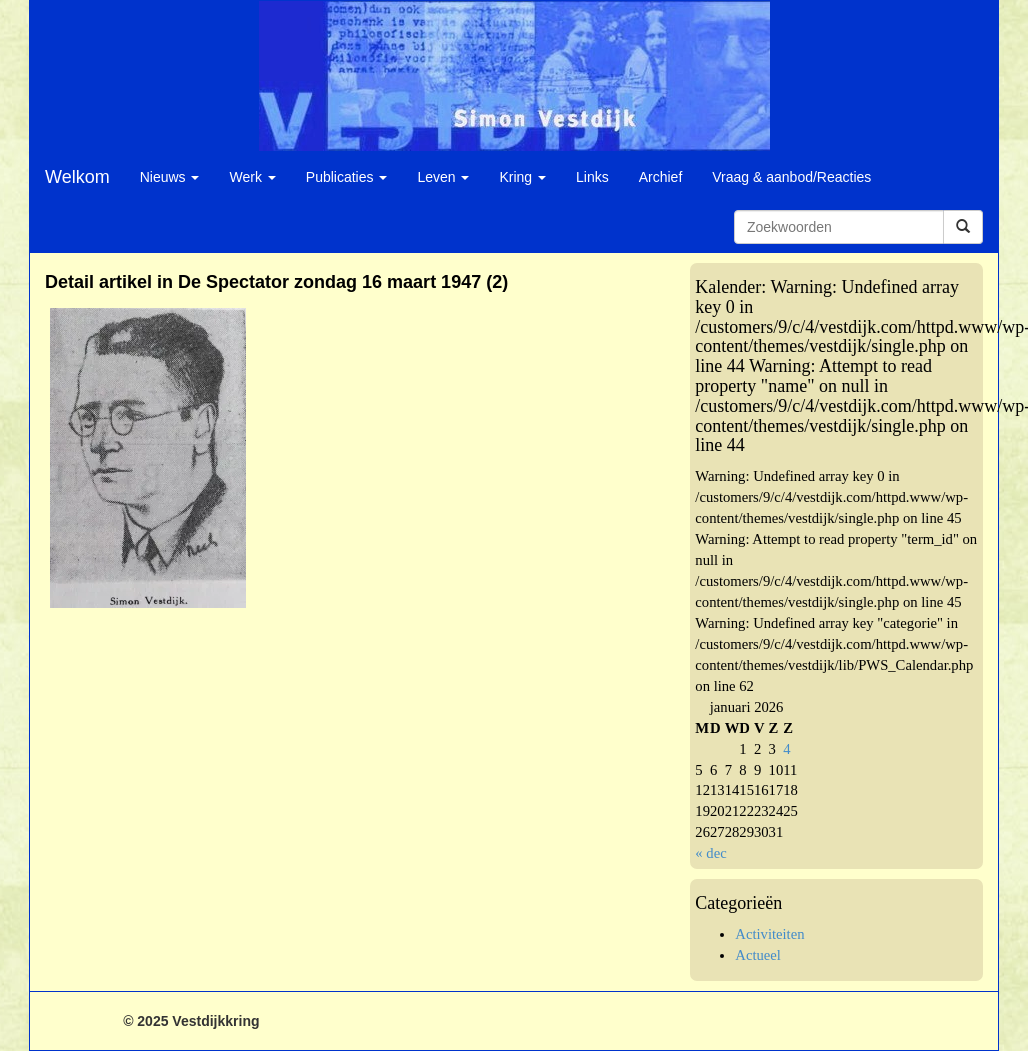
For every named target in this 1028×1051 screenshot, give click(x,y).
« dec (710, 853)
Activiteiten (769, 934)
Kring (522, 177)
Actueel (758, 955)
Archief (661, 177)
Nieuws (170, 177)
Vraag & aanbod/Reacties (791, 177)
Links (592, 177)
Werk (252, 177)
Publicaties (347, 177)
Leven (443, 177)
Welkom (77, 177)
